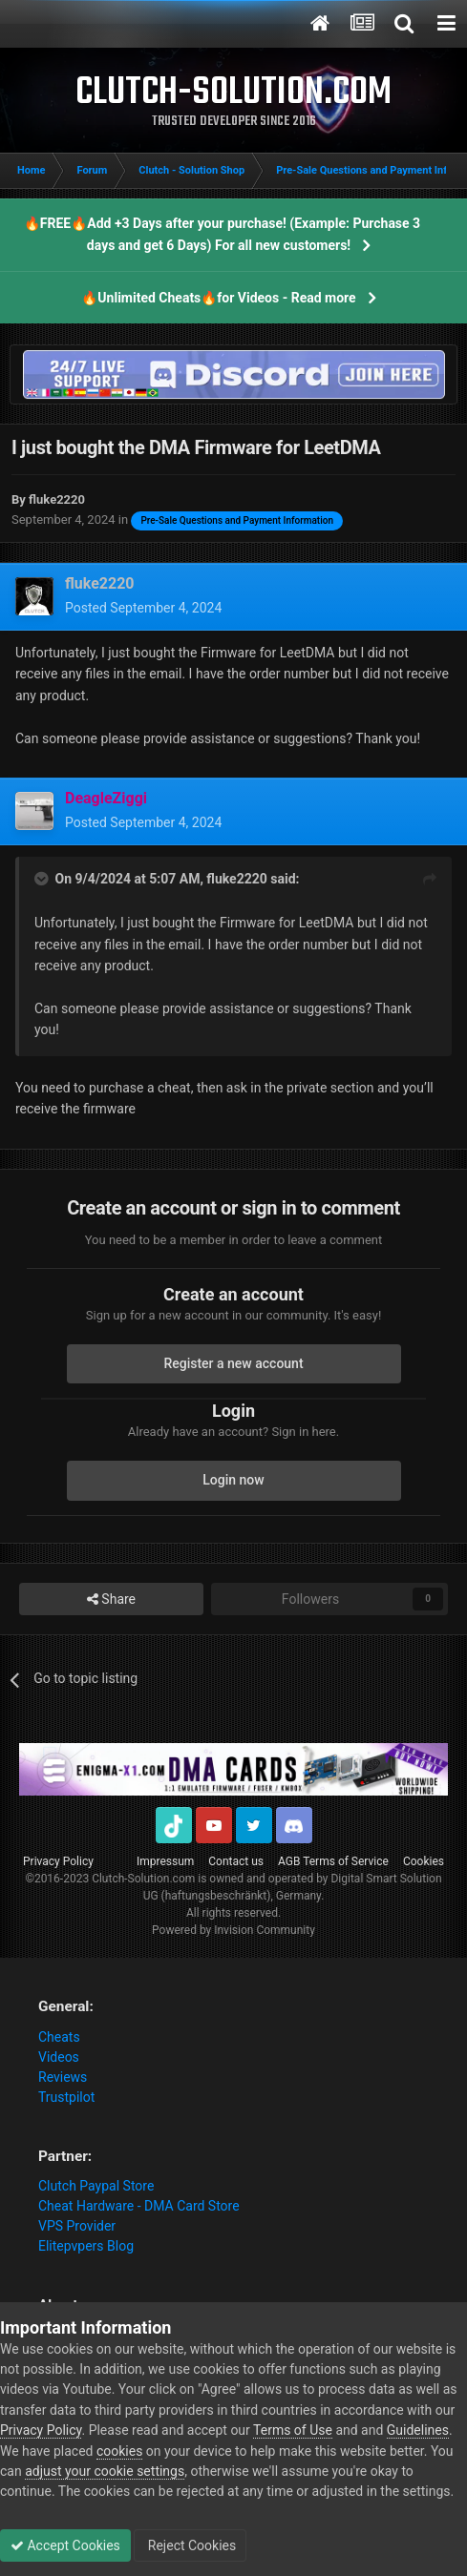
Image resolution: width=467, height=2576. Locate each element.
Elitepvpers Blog (86, 2246)
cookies (119, 2451)
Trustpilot (66, 2097)
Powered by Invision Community (233, 1930)
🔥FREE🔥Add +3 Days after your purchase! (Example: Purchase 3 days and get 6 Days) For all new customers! (222, 234)
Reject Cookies (190, 2545)
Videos (58, 2057)
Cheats (59, 2037)
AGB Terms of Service (333, 1861)
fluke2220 (236, 878)
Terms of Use (292, 2430)
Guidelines (418, 2430)
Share (111, 1599)
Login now (233, 1479)
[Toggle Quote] (43, 878)
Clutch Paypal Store (96, 2185)
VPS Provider (77, 2225)
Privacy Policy (58, 1861)
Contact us (236, 1861)
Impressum (165, 1861)
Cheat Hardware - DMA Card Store (139, 2205)
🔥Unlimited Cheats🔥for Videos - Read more (218, 297)
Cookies (423, 1861)
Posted (143, 607)
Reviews (62, 2077)
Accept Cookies (65, 2545)
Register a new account (233, 1363)
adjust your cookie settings (104, 2471)
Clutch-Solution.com (143, 1878)
